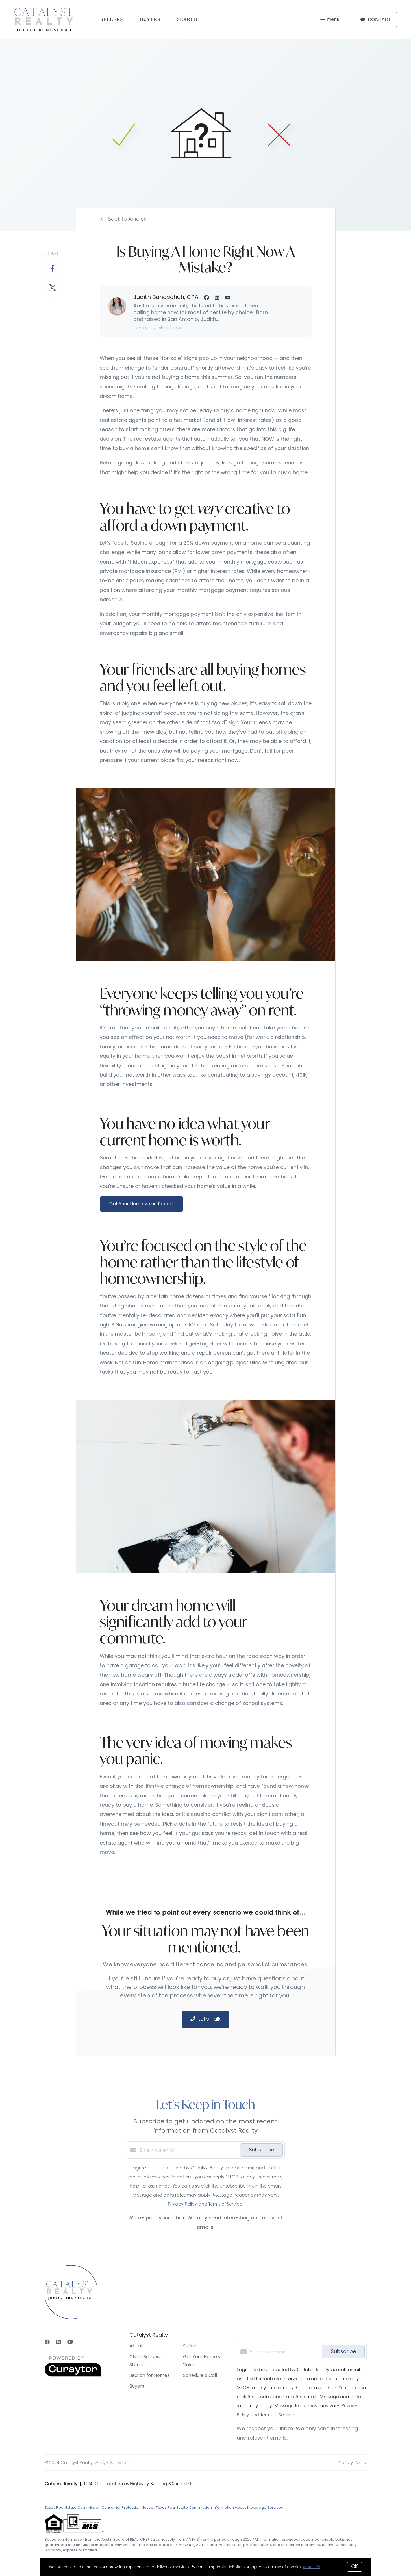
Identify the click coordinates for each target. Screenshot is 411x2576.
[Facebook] (47, 2342)
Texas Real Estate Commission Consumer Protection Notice (99, 2508)
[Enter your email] (188, 2150)
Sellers (112, 19)
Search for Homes (149, 2375)
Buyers (150, 19)
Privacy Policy (352, 2462)
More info (311, 2566)
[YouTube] (70, 2342)
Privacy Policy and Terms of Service (205, 2204)
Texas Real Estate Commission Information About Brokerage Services (219, 2508)
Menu (330, 20)
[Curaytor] (73, 2375)
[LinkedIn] (58, 2342)
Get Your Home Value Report (141, 1204)
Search (187, 19)
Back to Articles (127, 219)
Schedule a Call (200, 2375)
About (136, 2346)
